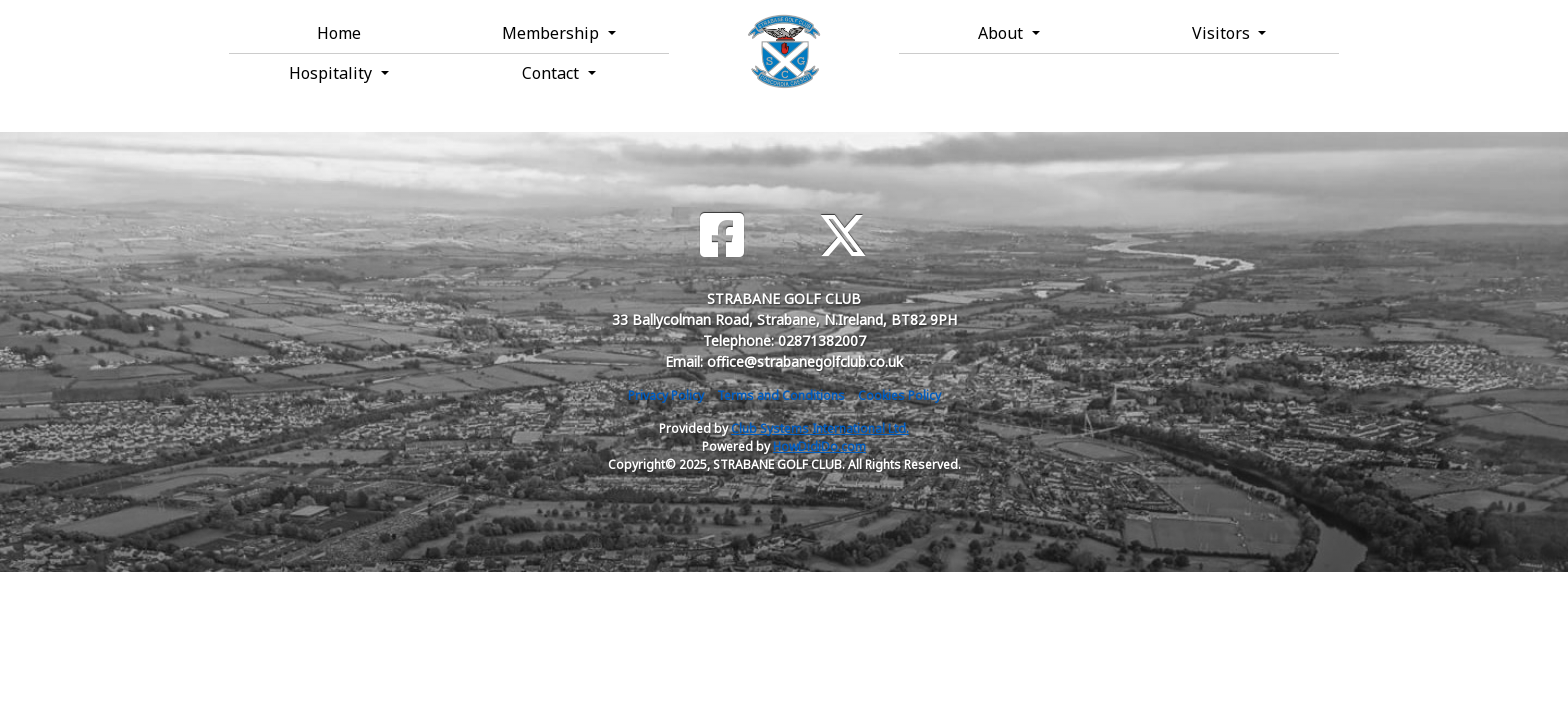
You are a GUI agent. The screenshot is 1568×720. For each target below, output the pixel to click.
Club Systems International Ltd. (820, 428)
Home (339, 33)
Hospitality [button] (332, 73)
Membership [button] (552, 33)
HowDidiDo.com (819, 446)
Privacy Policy (666, 395)
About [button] (1002, 33)
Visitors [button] (1223, 33)
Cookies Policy (899, 395)
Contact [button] (552, 73)
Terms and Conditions (781, 395)
